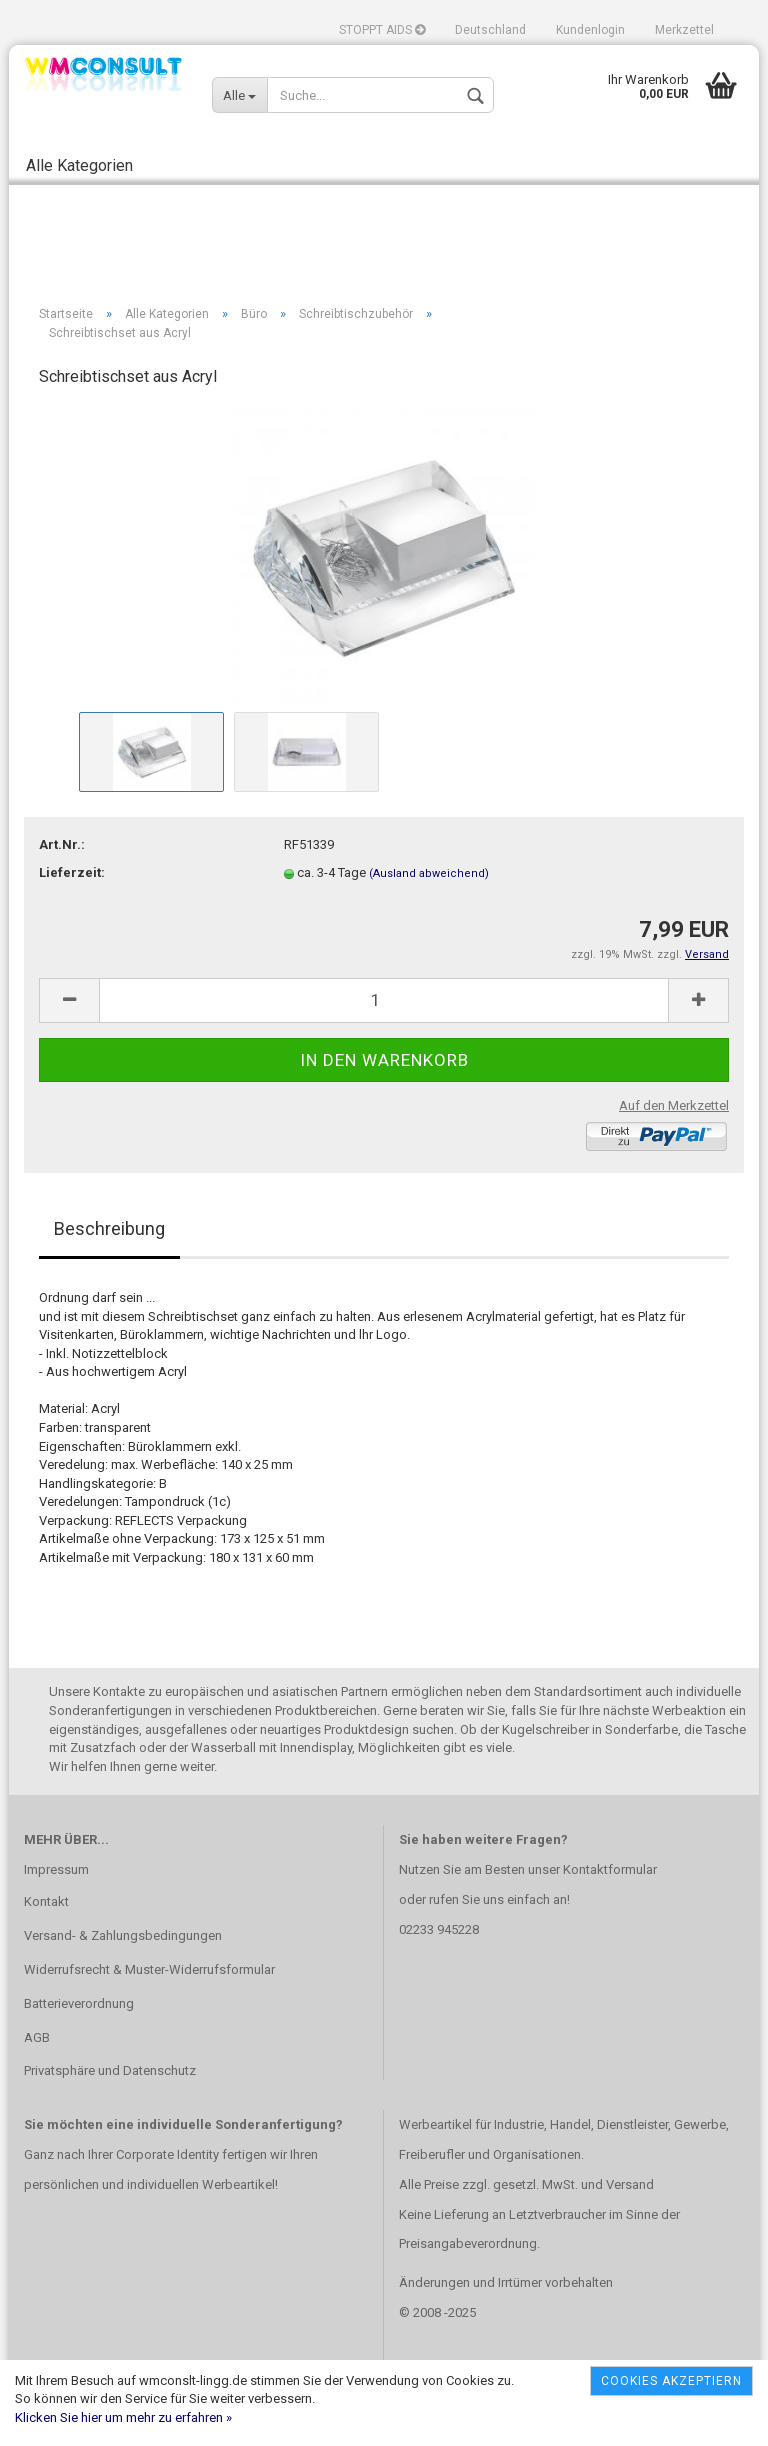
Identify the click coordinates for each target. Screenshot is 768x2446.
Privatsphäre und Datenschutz (110, 2070)
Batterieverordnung (79, 2003)
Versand (630, 2184)
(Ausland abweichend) (429, 873)
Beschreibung (109, 1228)
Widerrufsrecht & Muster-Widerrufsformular (149, 1969)
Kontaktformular (610, 1869)
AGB (37, 2037)
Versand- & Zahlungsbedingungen (123, 1935)
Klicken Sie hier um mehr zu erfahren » (123, 2417)
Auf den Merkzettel (674, 1105)
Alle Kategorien (79, 165)
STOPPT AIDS (382, 30)
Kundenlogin (590, 30)
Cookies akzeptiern (671, 2381)
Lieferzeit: (72, 872)
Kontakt (46, 1901)
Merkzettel (684, 30)
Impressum (56, 1869)
